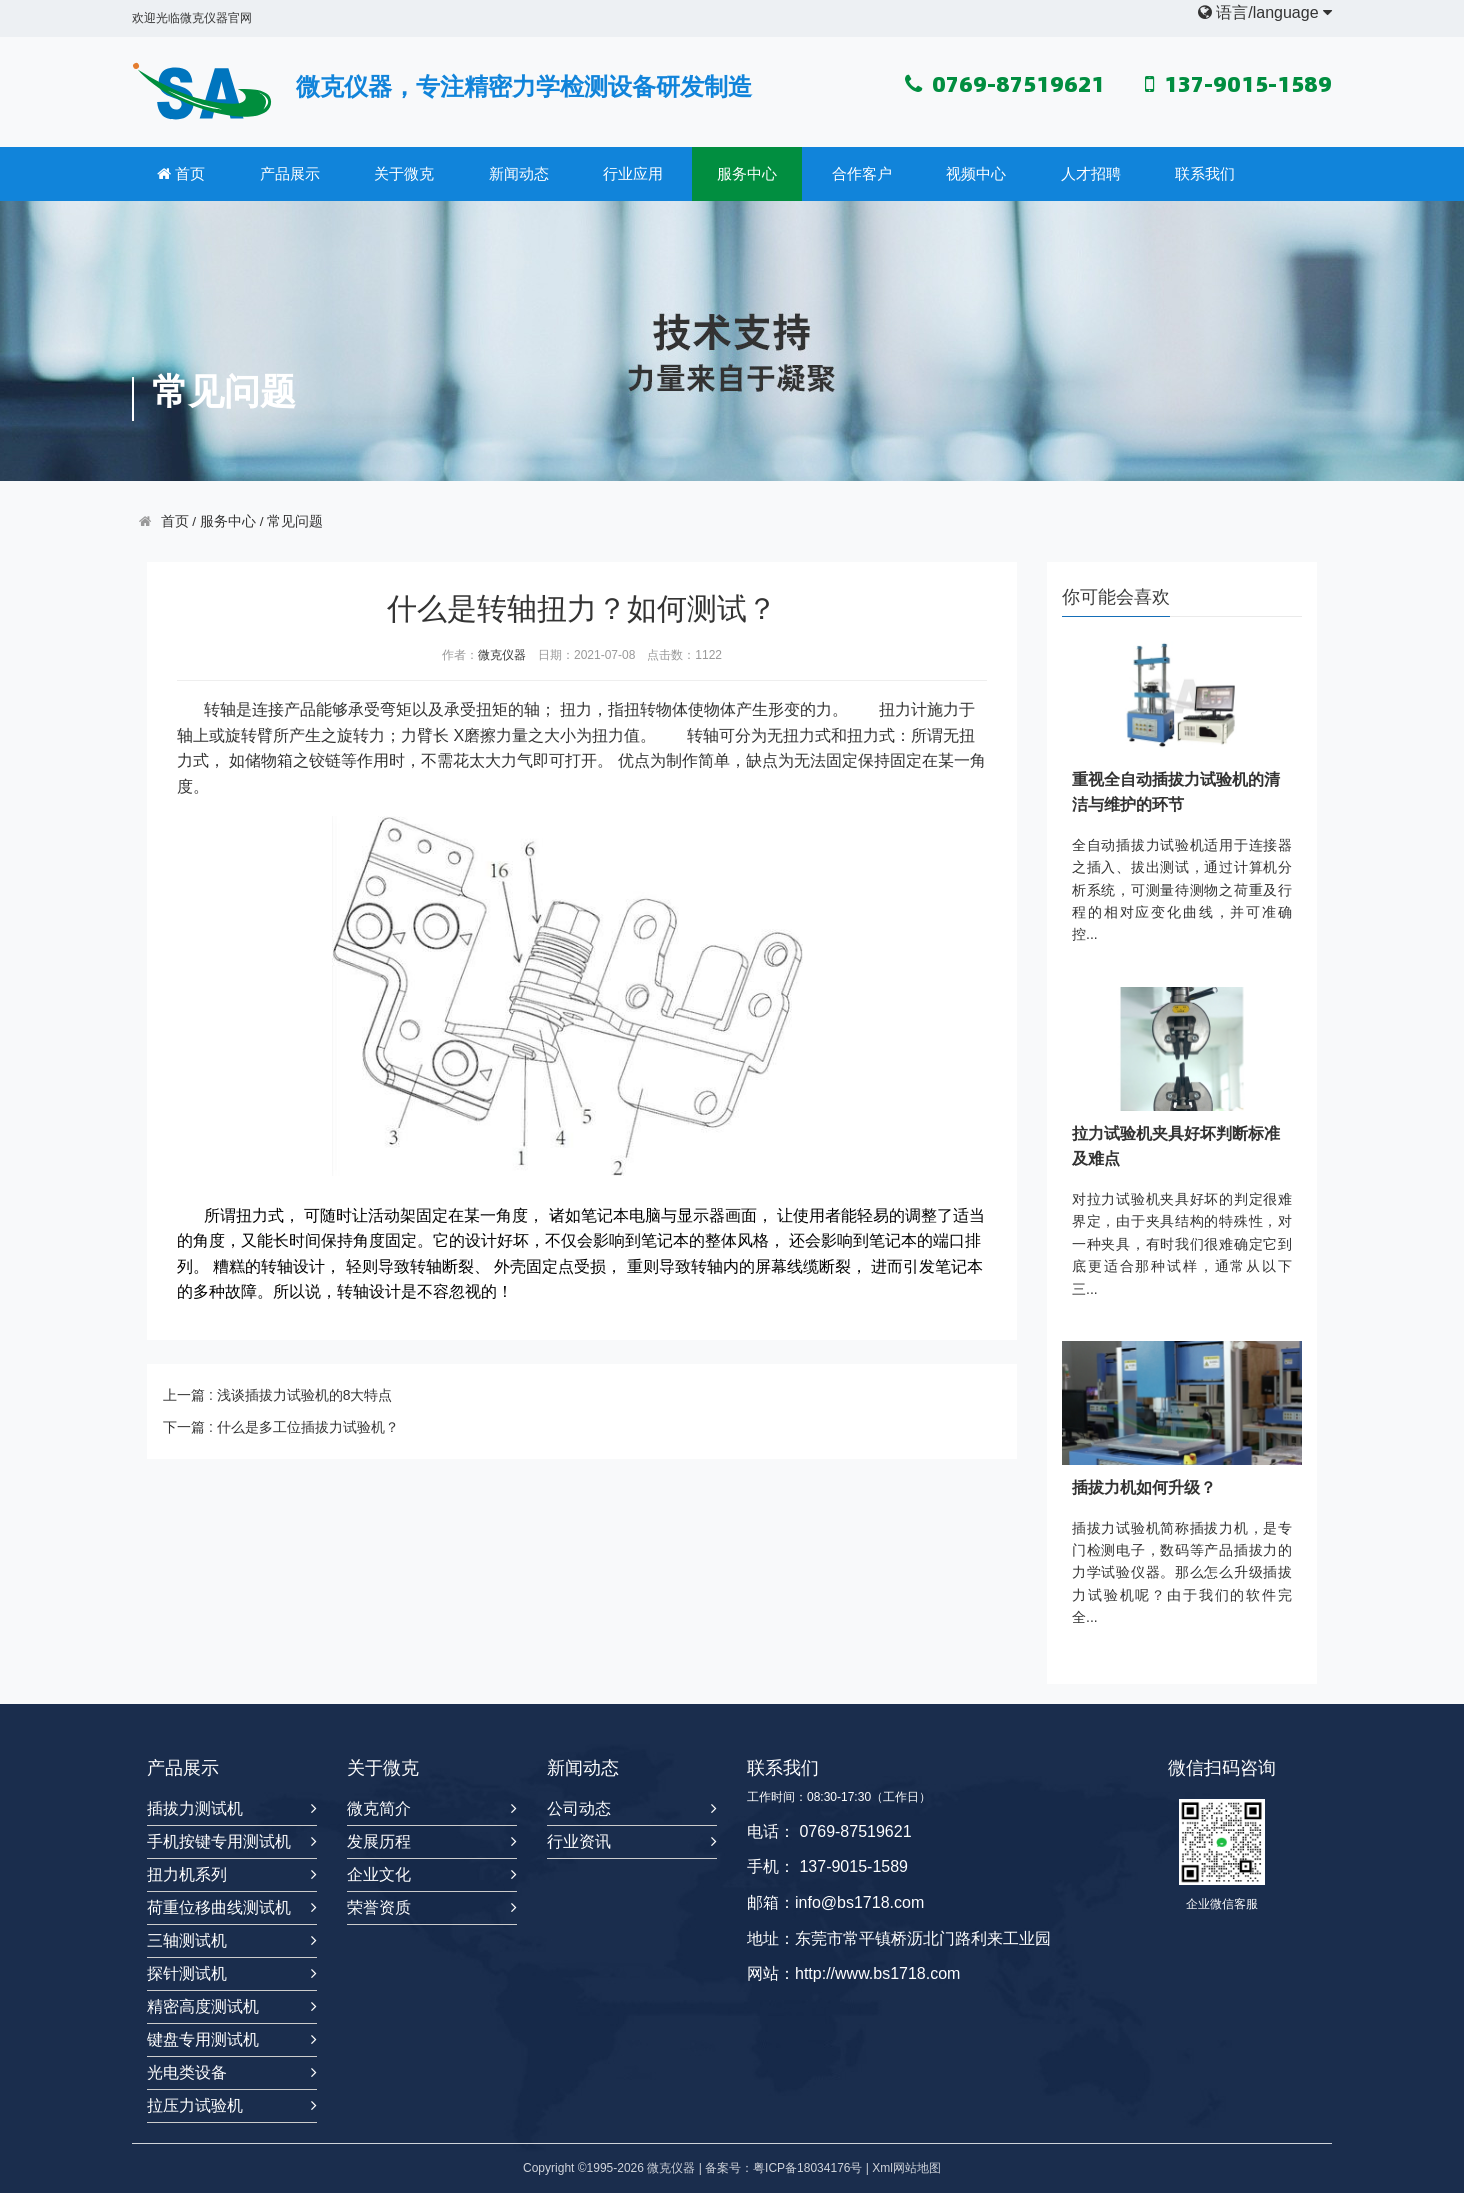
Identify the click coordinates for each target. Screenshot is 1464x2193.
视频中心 (976, 173)
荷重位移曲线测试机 (219, 1907)
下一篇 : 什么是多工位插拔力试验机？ (281, 1427)
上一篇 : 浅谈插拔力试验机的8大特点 (277, 1395)
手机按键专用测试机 (219, 1841)
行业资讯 (579, 1841)
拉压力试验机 (195, 2105)
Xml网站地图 (906, 2168)
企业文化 (379, 1874)
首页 (181, 174)
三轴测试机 (187, 1940)
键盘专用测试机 (203, 2039)
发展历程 (379, 1841)
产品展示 (290, 173)
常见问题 (295, 521)
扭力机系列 (187, 1874)
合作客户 (862, 173)
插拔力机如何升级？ (1144, 1487)
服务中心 (747, 173)
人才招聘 (1091, 173)
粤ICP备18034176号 (807, 2168)
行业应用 (633, 173)
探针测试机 (187, 1973)
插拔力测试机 (195, 1808)
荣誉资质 (379, 1907)
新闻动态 (519, 173)
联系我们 (1205, 173)
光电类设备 (187, 2072)
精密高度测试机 (203, 2006)
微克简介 (379, 1808)
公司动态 (579, 1808)
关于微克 (404, 173)
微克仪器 (502, 655)
